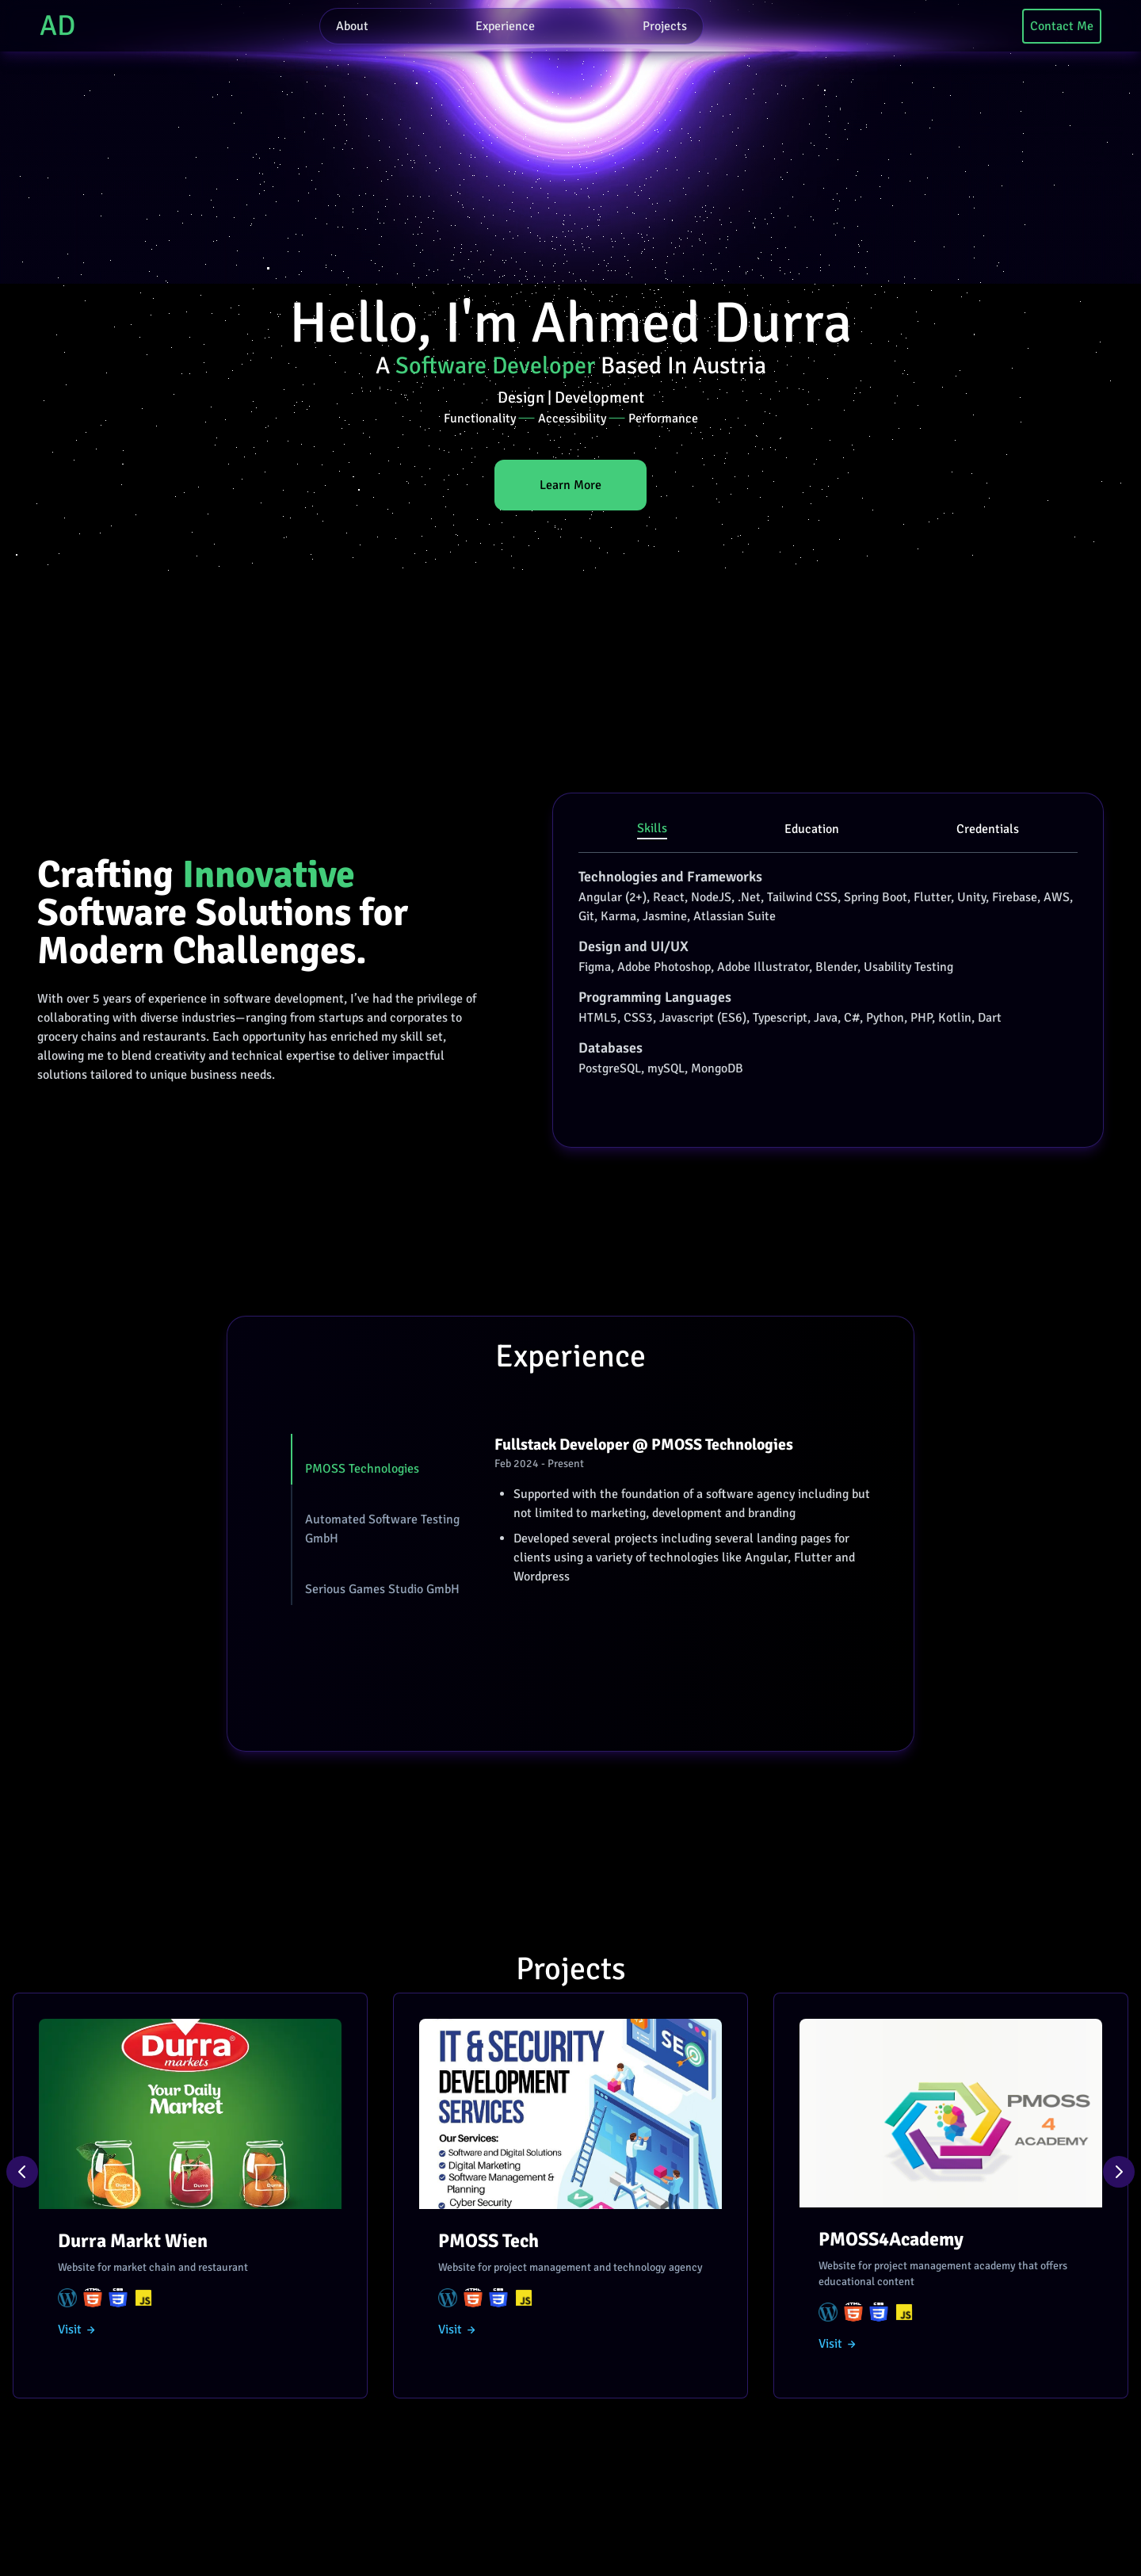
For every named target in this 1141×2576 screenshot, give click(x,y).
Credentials (987, 829)
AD (57, 26)
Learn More (570, 485)
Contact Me (1061, 26)
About (352, 26)
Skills (652, 828)
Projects (665, 26)
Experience (505, 26)
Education (811, 829)
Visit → (77, 2329)
